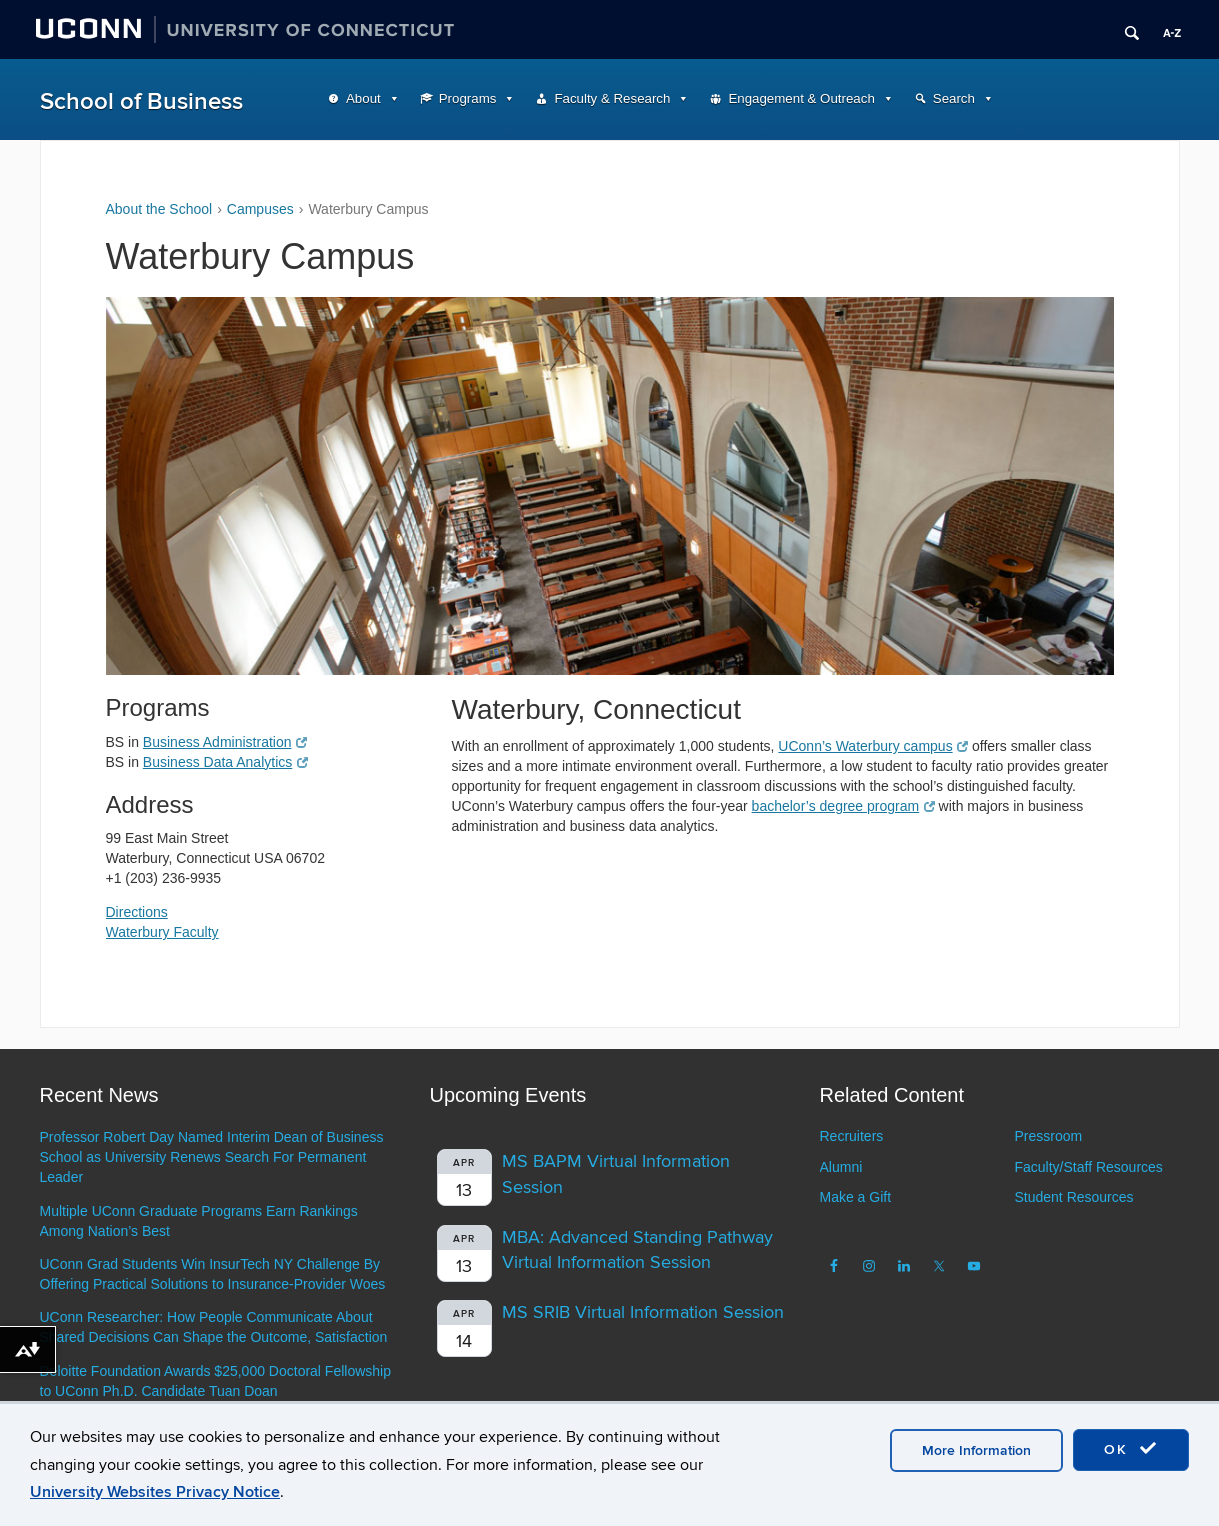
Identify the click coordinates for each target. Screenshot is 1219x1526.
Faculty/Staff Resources (1088, 1167)
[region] (610, 486)
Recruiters (852, 1136)
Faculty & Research (612, 98)
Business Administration (225, 742)
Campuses (260, 209)
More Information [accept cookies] (976, 1450)
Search (954, 98)
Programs (468, 98)
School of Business (141, 101)
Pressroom (1048, 1136)
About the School (159, 209)
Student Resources (1073, 1197)
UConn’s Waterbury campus (873, 746)
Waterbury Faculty (162, 932)
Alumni (841, 1167)
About (363, 98)
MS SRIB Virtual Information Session (643, 1312)
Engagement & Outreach (801, 98)
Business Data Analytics (225, 762)
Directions (137, 912)
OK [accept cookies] (1131, 1449)
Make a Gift (856, 1197)
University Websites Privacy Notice (155, 1492)
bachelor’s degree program (843, 806)
